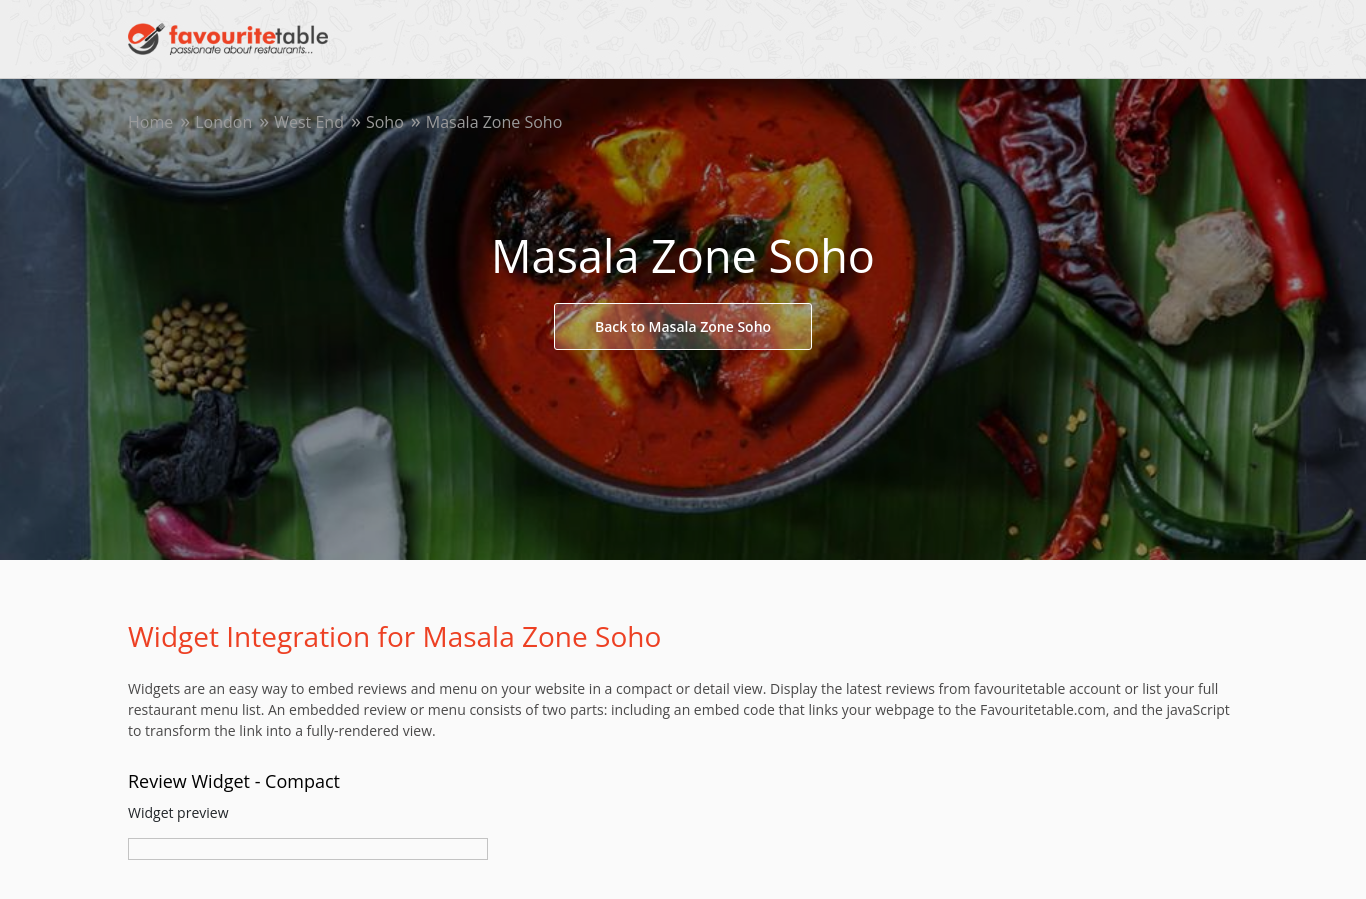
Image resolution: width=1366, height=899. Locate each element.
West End (309, 122)
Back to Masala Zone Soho (683, 326)
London (223, 122)
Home (150, 122)
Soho (385, 122)
